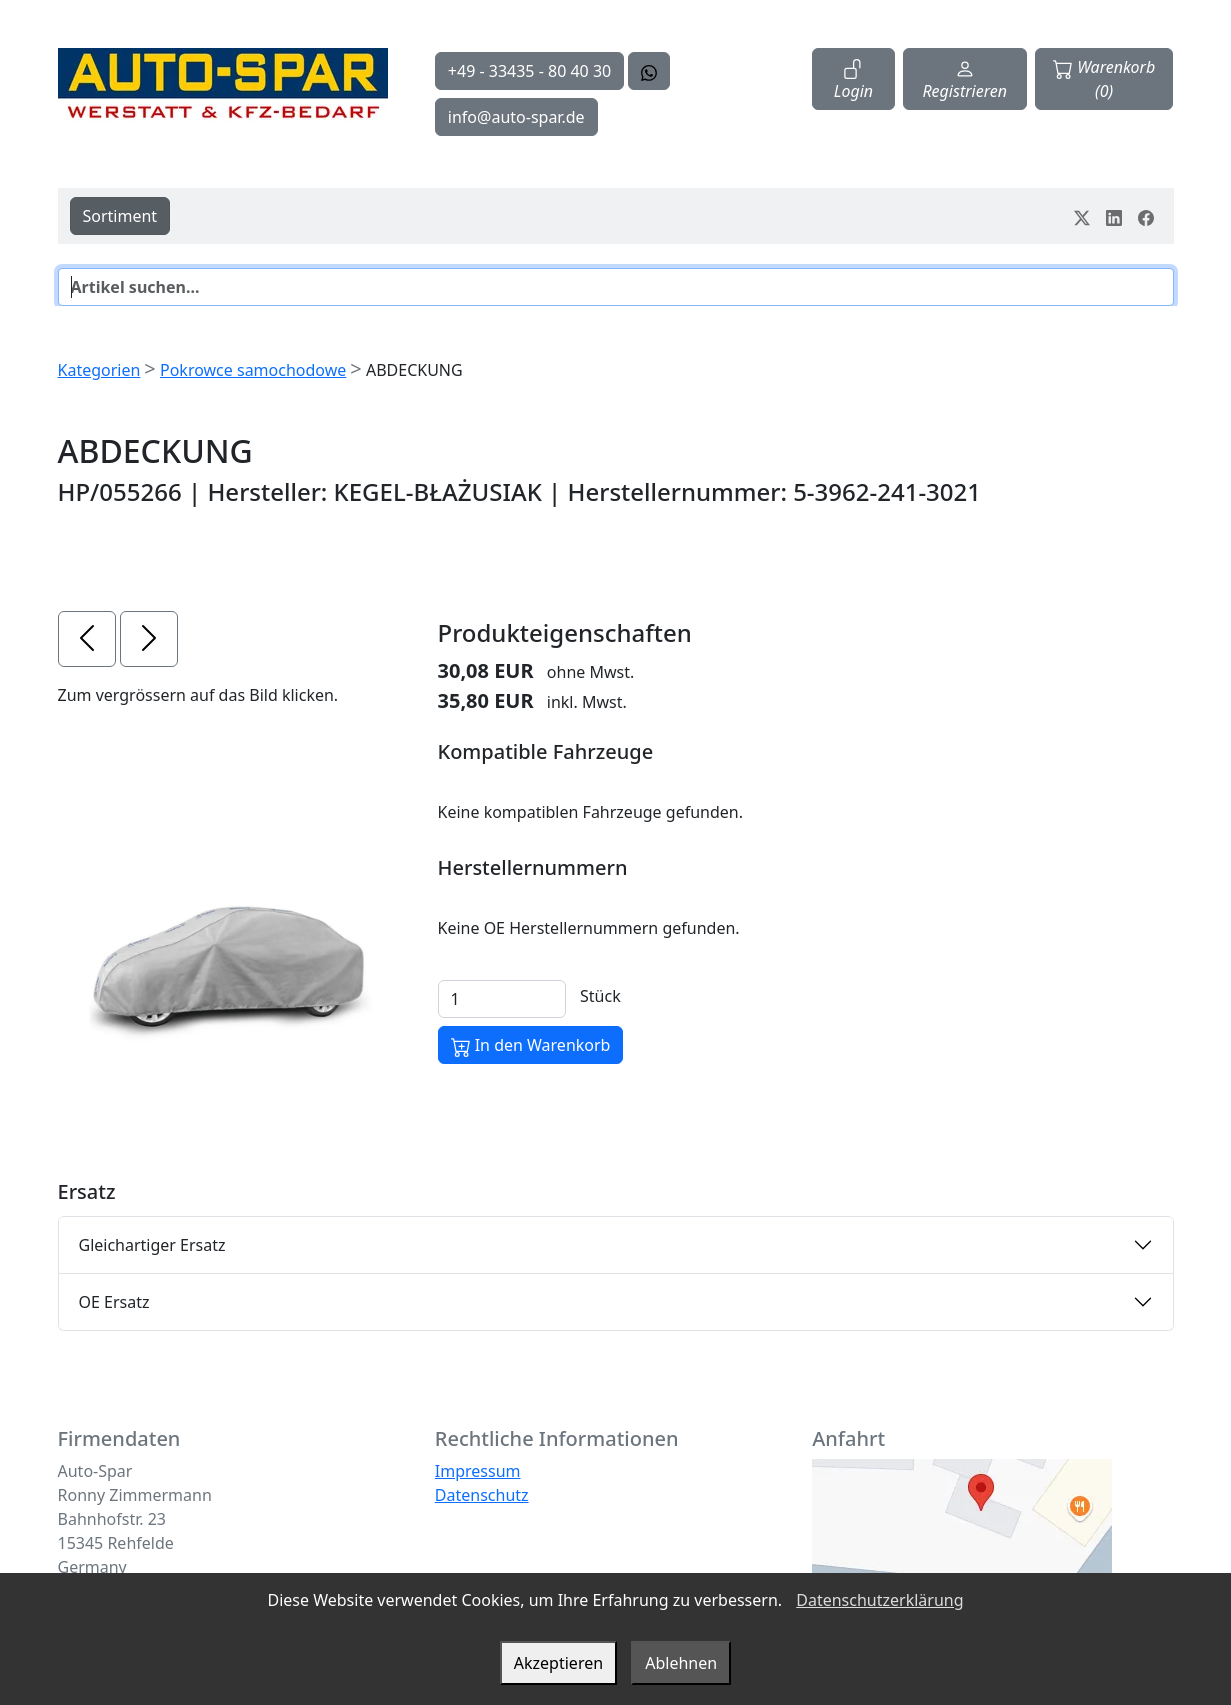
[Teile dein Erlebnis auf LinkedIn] (1114, 216)
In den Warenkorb (531, 1045)
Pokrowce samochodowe (253, 370)
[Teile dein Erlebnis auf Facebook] (1146, 216)
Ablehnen (681, 1663)
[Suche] (616, 287)
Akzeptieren (558, 1663)
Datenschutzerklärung (879, 1600)
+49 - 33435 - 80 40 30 (529, 71)
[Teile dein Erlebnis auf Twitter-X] (1082, 216)
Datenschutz (482, 1495)
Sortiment (120, 216)
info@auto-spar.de (516, 117)
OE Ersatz (114, 1302)
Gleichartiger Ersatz (152, 1245)
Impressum (478, 1471)
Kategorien (99, 370)
